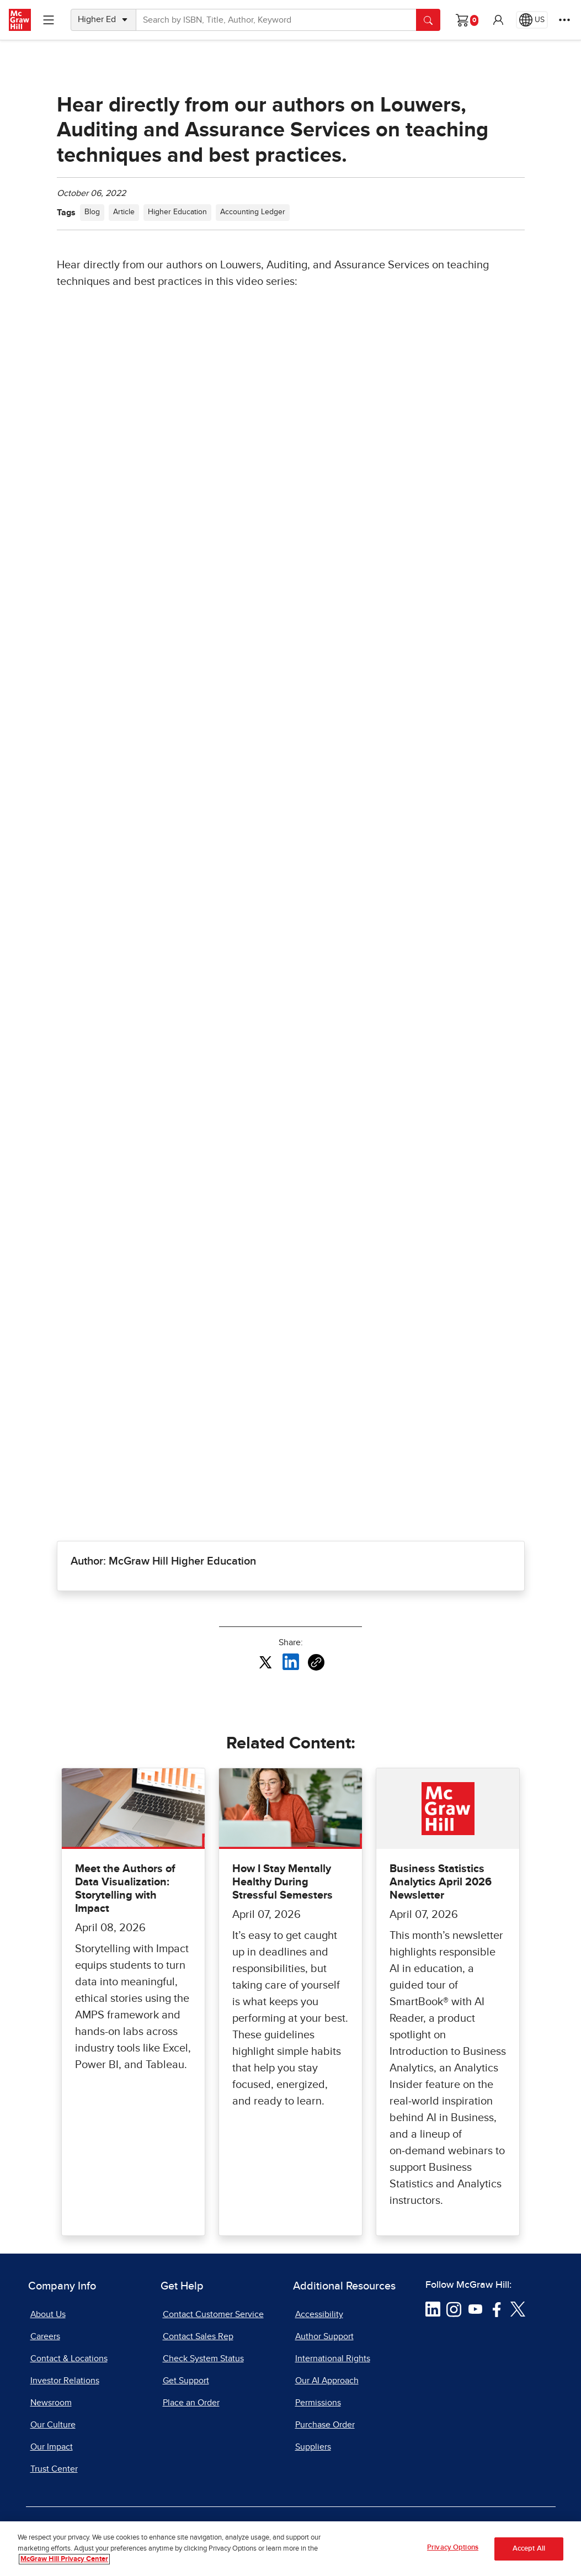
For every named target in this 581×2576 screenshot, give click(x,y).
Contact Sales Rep (198, 2336)
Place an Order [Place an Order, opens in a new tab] (191, 2402)
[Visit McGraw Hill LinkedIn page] (432, 2308)
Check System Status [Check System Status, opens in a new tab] (203, 2358)
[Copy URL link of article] (316, 1662)
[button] (498, 20)
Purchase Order (325, 2424)
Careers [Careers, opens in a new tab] (45, 2336)
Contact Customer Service (213, 2314)
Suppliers (313, 2446)
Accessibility (319, 2314)
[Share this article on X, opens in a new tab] (265, 1661)
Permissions (318, 2402)
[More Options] (564, 20)
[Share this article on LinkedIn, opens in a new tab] (290, 1661)
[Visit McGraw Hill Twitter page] (517, 2308)
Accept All (529, 2548)
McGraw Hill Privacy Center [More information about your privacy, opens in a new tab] (64, 2559)
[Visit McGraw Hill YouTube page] (475, 2308)
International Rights (332, 2358)
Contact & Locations (69, 2358)
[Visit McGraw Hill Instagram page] (453, 2308)
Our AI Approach (327, 2380)
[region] (290, 2548)
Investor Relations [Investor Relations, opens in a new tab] (64, 2380)
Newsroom (51, 2402)
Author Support (324, 2336)
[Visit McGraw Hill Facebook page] (496, 2308)
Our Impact (51, 2446)
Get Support (186, 2380)
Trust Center (54, 2468)
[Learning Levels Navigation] (48, 20)
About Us (48, 2314)
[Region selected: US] (532, 20)
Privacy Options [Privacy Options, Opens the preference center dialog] (452, 2547)
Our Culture (53, 2424)
